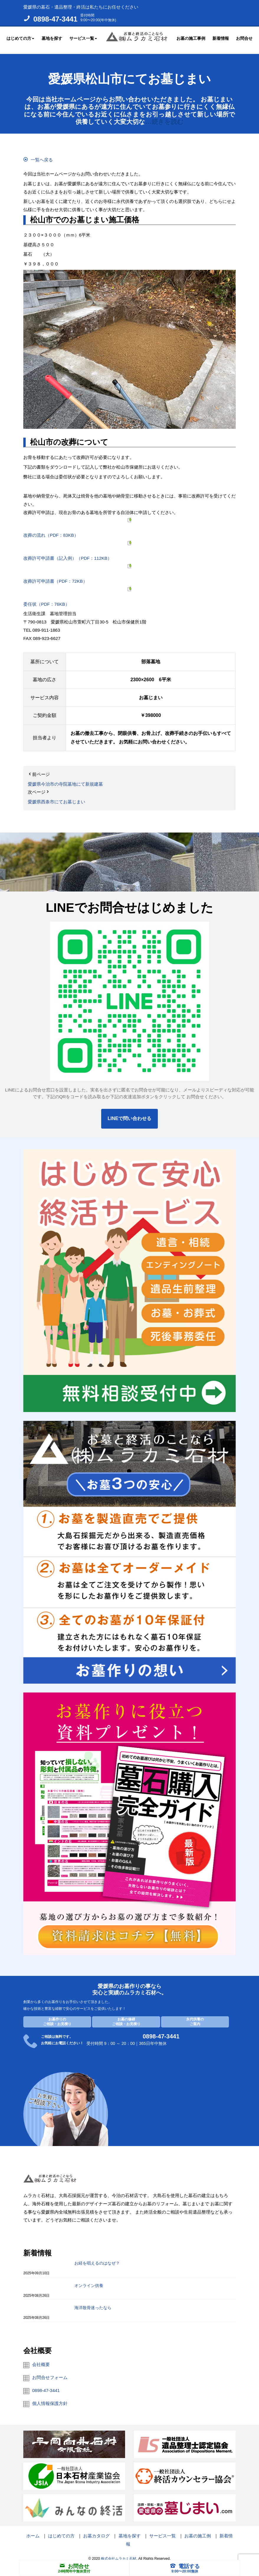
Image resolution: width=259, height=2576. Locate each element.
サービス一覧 (162, 2530)
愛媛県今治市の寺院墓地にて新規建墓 (65, 778)
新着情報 (220, 37)
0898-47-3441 (55, 19)
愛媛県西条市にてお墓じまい (56, 796)
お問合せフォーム (50, 2372)
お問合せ (244, 37)
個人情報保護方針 (50, 2398)
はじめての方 (61, 2530)
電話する (185, 2566)
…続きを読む (164, 116)
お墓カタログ (96, 2530)
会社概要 (41, 2359)
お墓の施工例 (197, 2530)
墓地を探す (52, 37)
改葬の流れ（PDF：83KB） (50, 530)
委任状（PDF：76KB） (46, 598)
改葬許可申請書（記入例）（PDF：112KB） (67, 552)
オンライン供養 (88, 2280)
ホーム (33, 2530)
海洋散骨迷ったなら (93, 2302)
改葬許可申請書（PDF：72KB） (55, 575)
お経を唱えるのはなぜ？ (97, 2258)
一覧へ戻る (42, 154)
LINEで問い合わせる (129, 1113)
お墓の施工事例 (190, 37)
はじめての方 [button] (20, 37)
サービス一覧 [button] (83, 37)
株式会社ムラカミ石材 (118, 2553)
